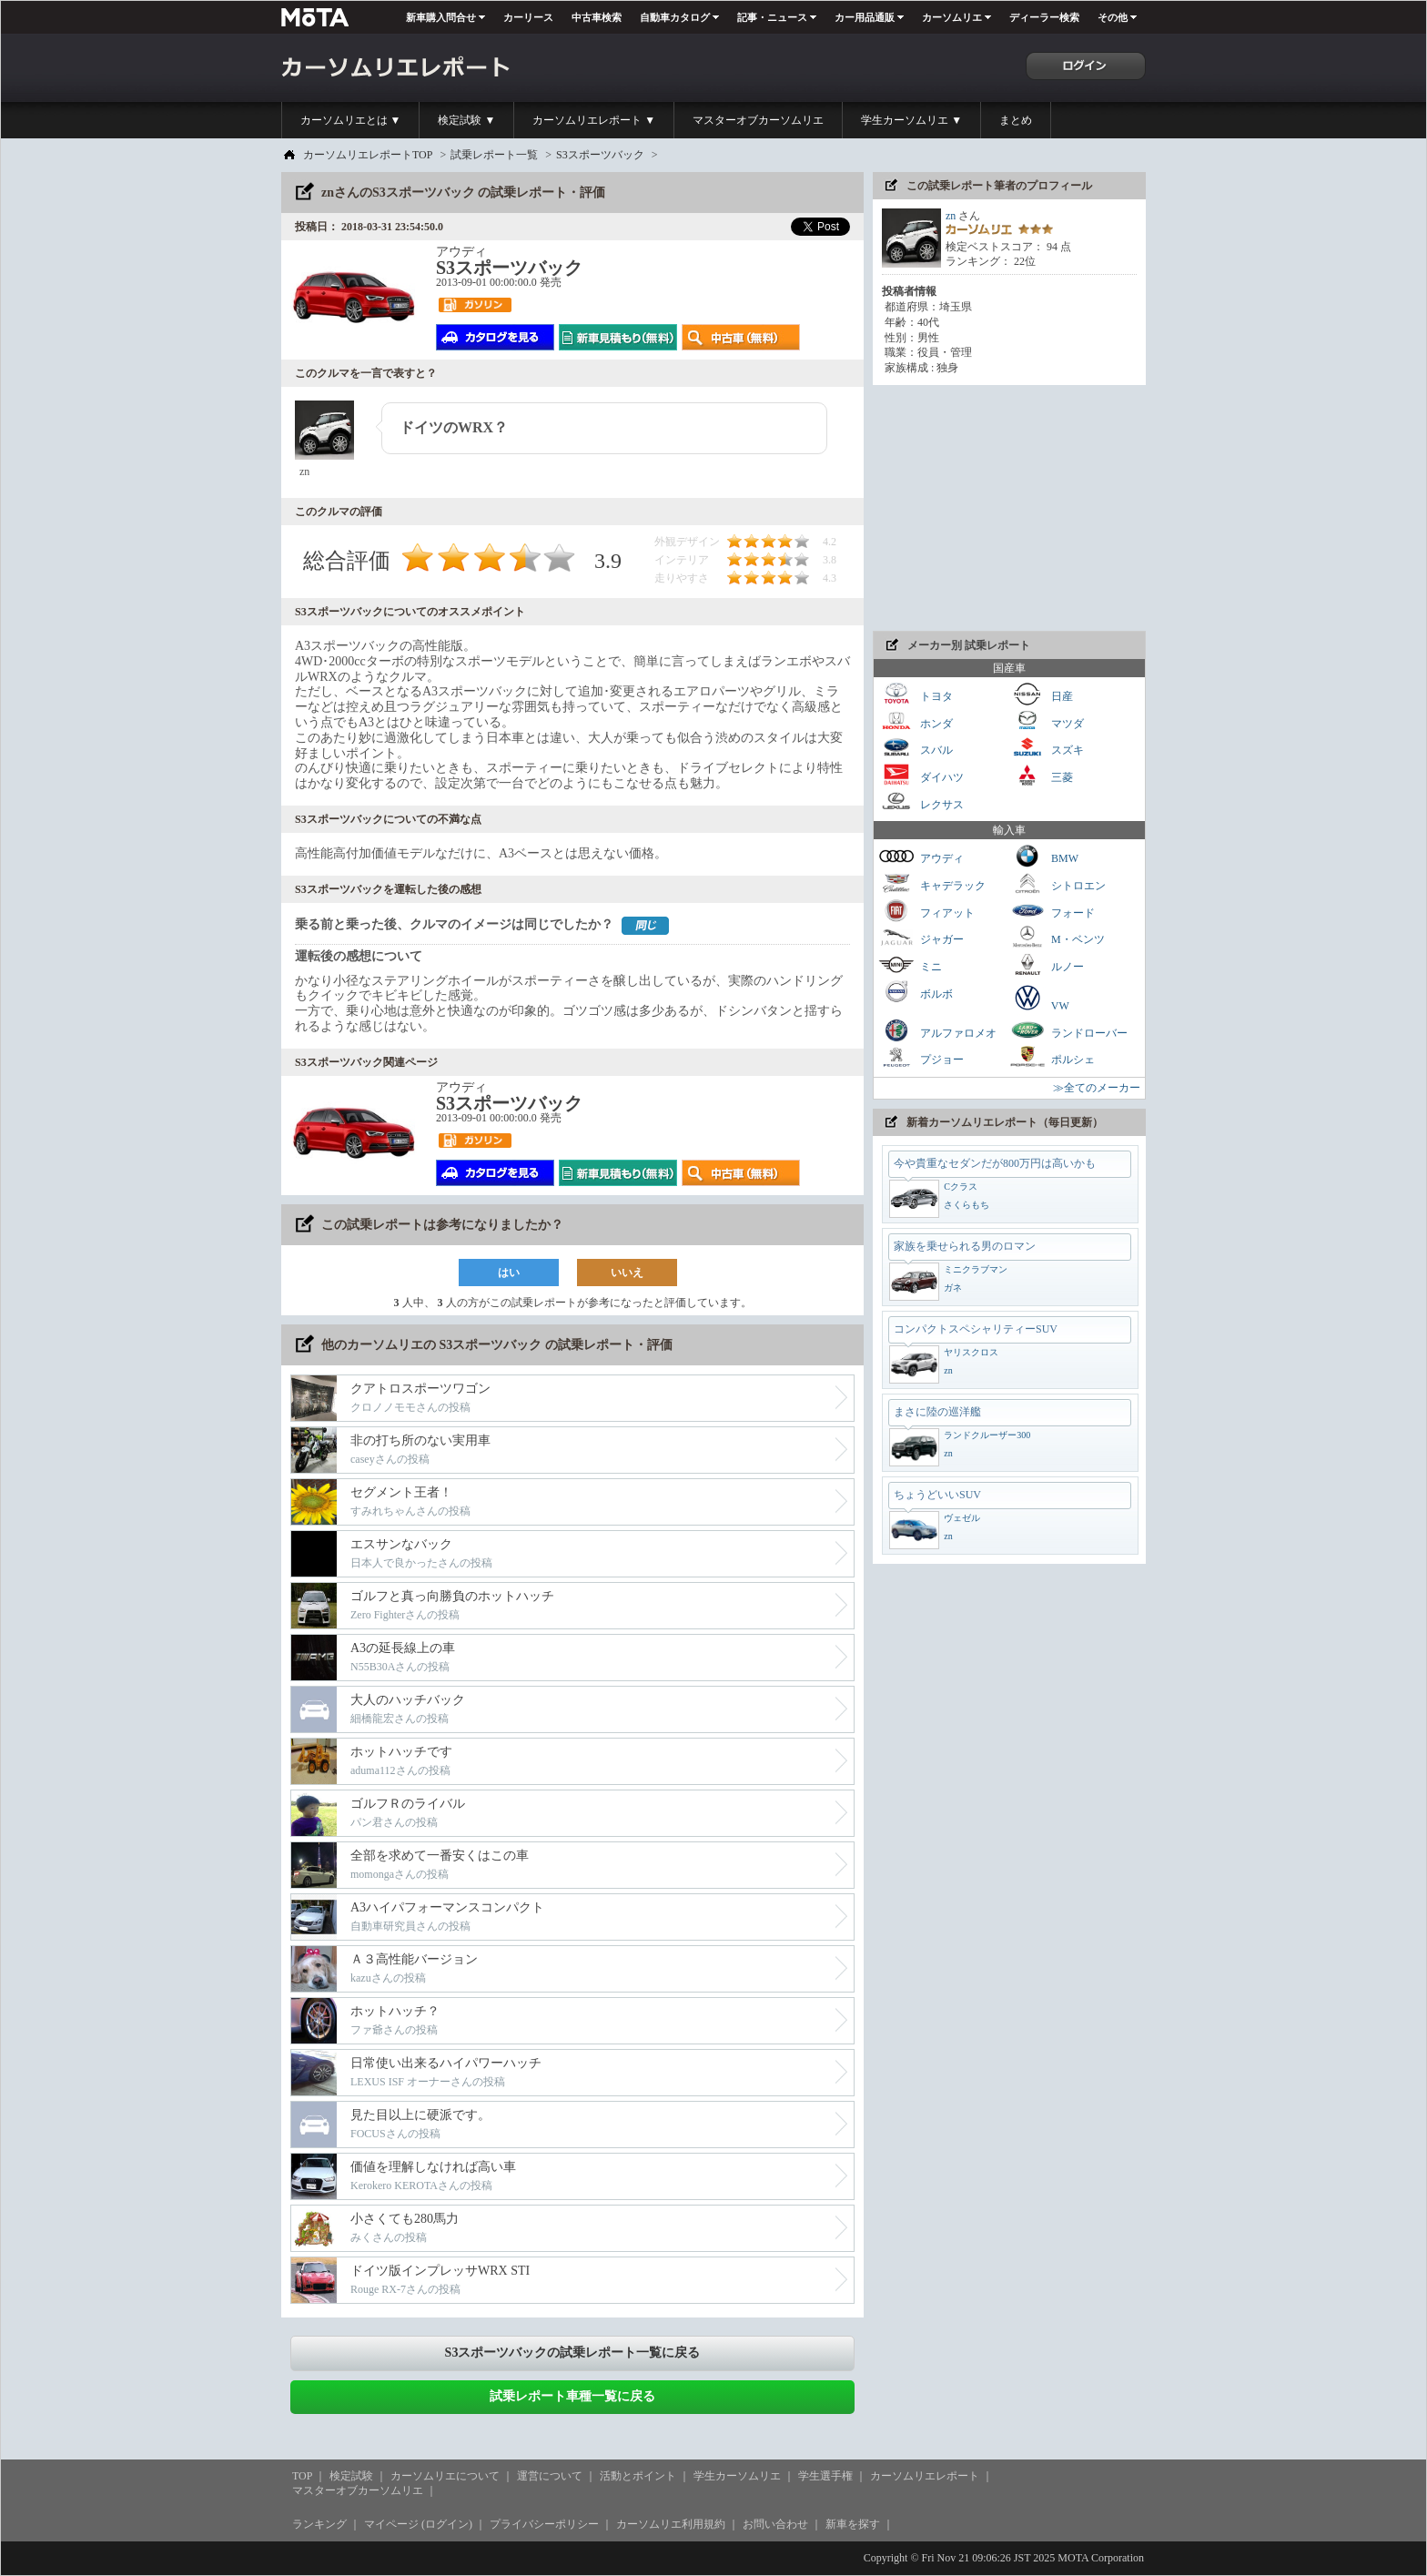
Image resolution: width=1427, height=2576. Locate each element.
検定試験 (351, 2476)
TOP (302, 2476)
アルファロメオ (937, 1031)
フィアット (926, 910)
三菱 (1041, 775)
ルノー (1046, 964)
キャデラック (932, 883)
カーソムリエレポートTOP (367, 154)
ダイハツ (921, 775)
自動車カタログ (675, 17)
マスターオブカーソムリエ (758, 120)
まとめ (1015, 120)
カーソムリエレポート (924, 2476)
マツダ (1046, 721)
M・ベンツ (1057, 937)
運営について (549, 2476)
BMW (1043, 856)
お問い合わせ (775, 2524)
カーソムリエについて (445, 2476)
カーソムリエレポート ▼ (593, 120)
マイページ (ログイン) (418, 2524)
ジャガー (921, 937)
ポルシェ (1052, 1057)
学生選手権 (825, 2476)
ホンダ (915, 721)
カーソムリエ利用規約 (670, 2524)
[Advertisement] (1009, 508)
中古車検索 (597, 17)
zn (951, 215)
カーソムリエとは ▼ (350, 120)
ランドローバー (1068, 1031)
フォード (1052, 910)
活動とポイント (638, 2476)
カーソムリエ (952, 17)
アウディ (921, 856)
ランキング (319, 2524)
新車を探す (852, 2524)
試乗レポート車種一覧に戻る (572, 2396)
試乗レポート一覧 (494, 154)
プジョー (921, 1057)
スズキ (1046, 747)
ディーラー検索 (1044, 17)
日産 (1041, 694)
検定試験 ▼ (466, 120)
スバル (915, 747)
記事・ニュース (772, 17)
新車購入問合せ (441, 17)
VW (1039, 997)
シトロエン (1057, 883)
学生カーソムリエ (737, 2476)
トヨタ (915, 694)
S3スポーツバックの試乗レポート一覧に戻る (573, 2352)
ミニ (910, 964)
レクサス (921, 802)
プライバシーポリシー (544, 2524)
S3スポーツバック (600, 154)
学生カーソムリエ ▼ (911, 120)
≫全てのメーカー (1096, 1087)
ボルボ (915, 991)
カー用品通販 (865, 17)
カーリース (528, 17)
